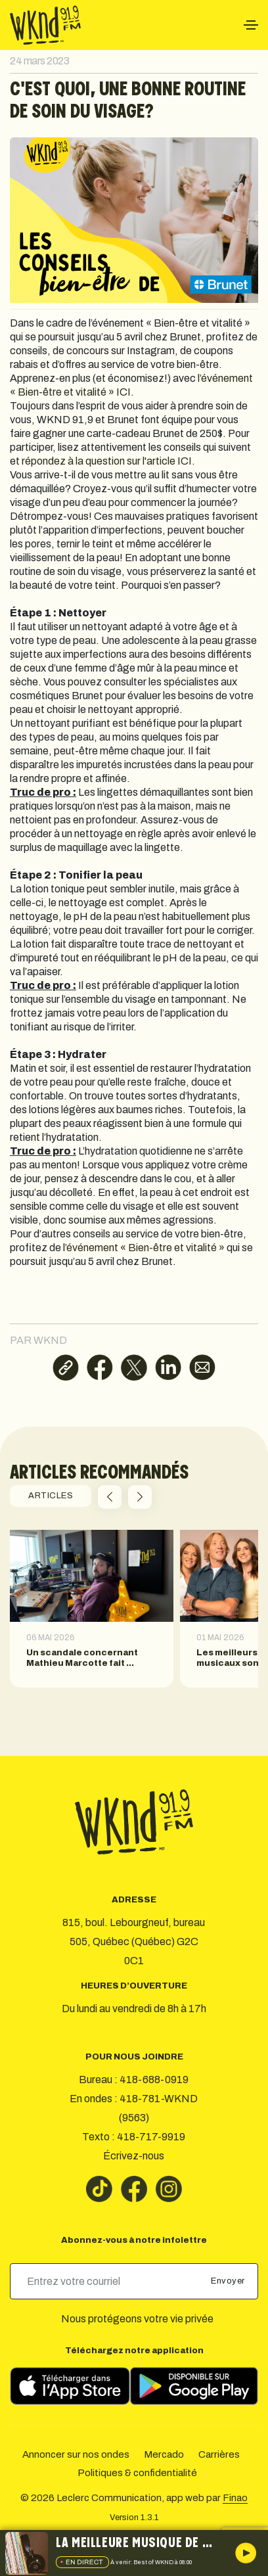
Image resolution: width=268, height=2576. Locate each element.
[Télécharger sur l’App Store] (70, 2386)
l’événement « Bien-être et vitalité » (144, 1247)
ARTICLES (50, 1495)
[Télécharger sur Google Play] (194, 2386)
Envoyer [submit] (229, 2281)
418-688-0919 (154, 2079)
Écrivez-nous (133, 2155)
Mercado (164, 2454)
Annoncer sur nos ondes (75, 2454)
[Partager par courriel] (202, 1367)
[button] (110, 1497)
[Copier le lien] (66, 1367)
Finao (235, 2498)
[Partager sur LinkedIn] (168, 1367)
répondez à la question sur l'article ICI (107, 461)
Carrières (219, 2454)
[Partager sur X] (134, 1367)
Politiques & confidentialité (137, 2473)
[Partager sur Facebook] (100, 1367)
